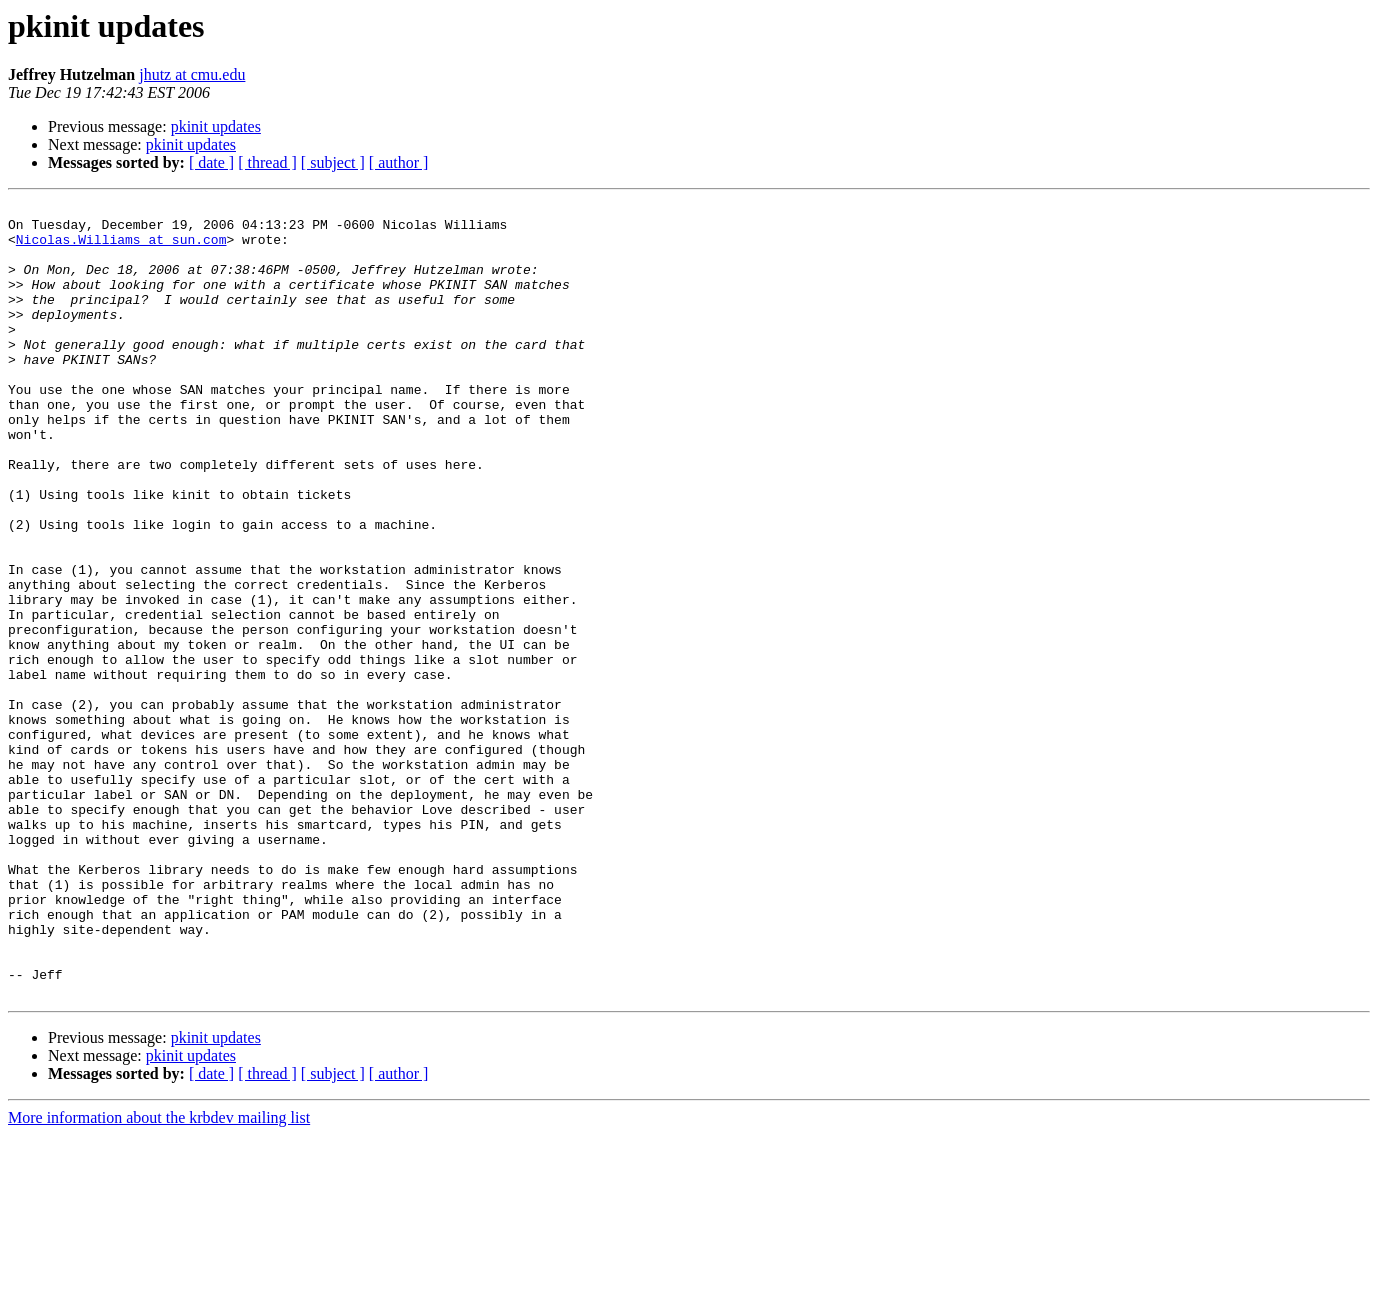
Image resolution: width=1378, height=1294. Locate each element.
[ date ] (211, 162)
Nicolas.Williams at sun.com (121, 248)
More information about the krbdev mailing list (159, 1276)
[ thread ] (267, 162)
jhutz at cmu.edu (192, 74)
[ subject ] (333, 162)
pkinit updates (216, 126)
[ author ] (399, 162)
